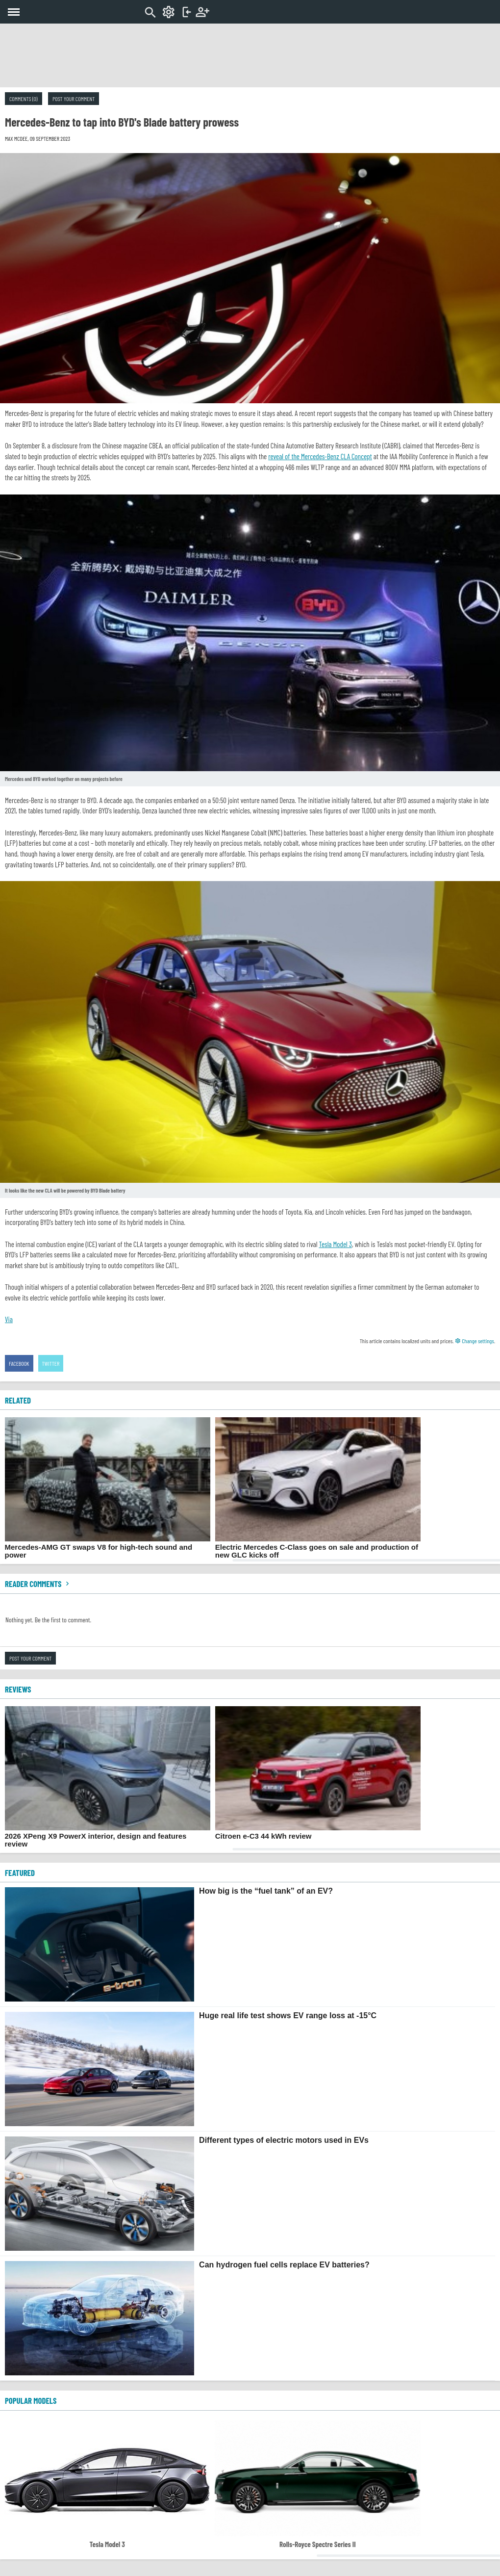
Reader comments (38, 1583)
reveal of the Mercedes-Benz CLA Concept (320, 456)
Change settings (474, 1340)
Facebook (19, 1363)
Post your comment (73, 98)
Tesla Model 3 (335, 1244)
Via (9, 1319)
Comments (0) (23, 98)
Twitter (51, 1363)
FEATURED (20, 1872)
